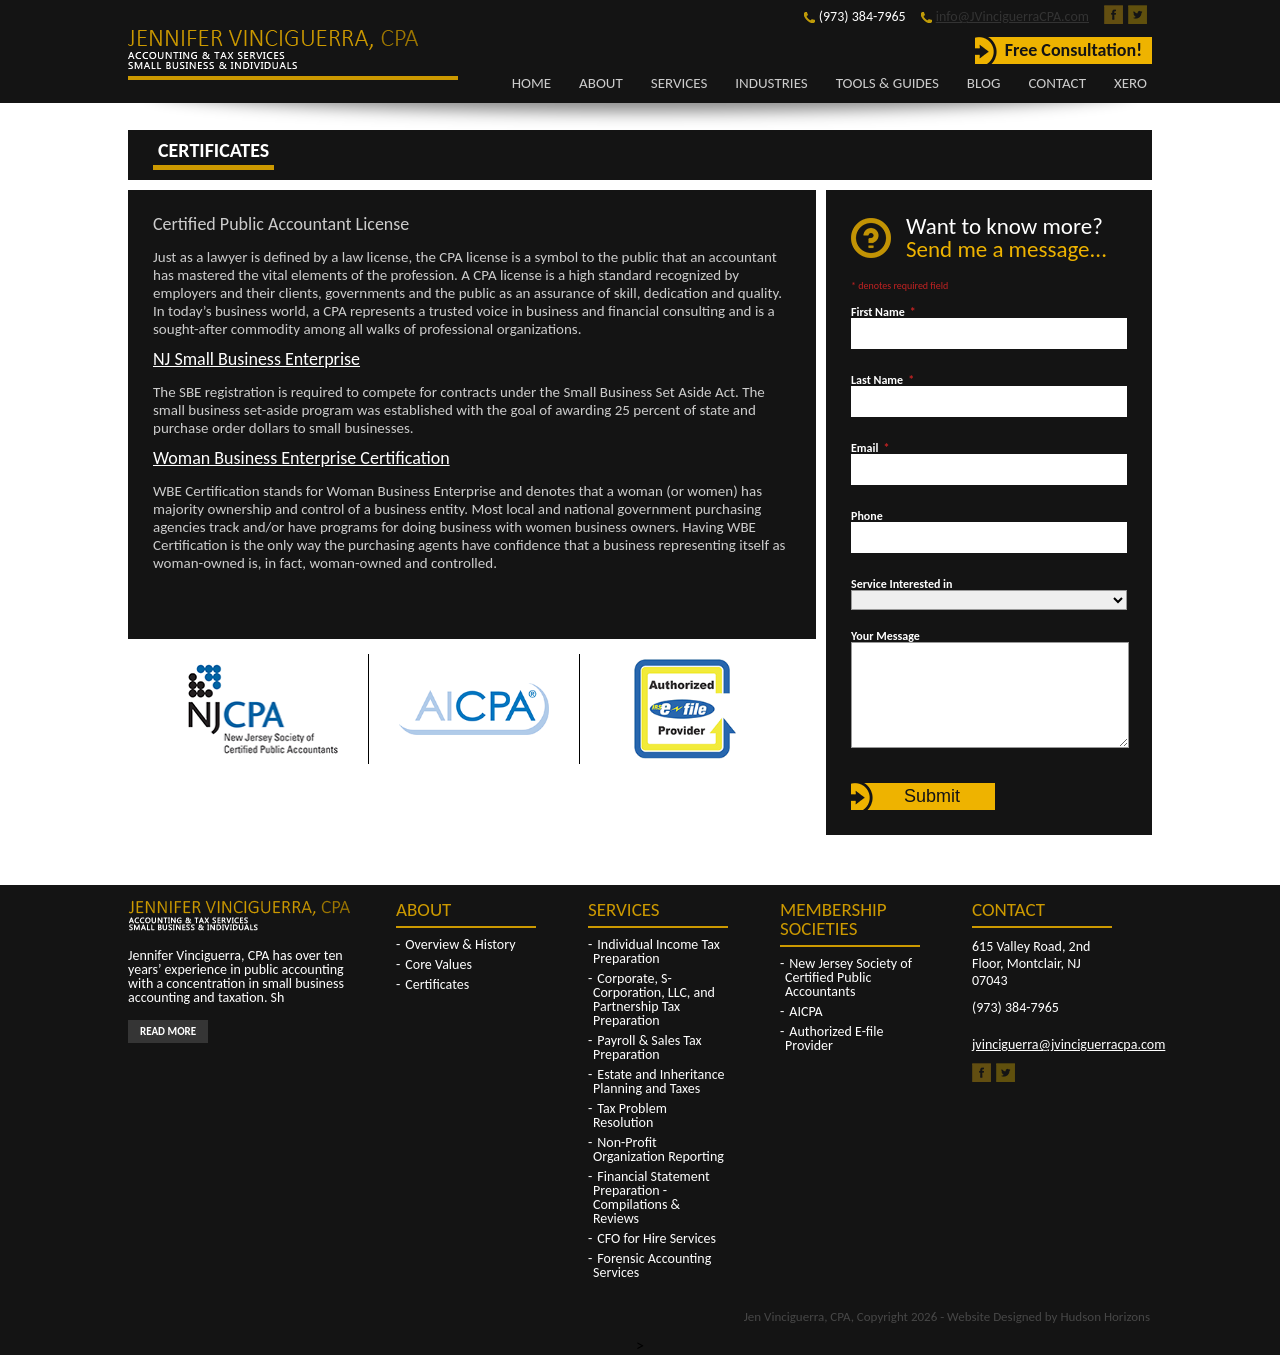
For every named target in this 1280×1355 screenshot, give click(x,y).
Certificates (437, 984)
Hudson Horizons (1105, 1316)
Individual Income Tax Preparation (656, 951)
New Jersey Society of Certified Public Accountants (848, 977)
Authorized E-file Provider (834, 1038)
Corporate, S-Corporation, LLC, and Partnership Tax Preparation (654, 999)
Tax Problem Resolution (630, 1115)
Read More (168, 1031)
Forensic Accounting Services (652, 1265)
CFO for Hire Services (656, 1238)
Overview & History (460, 944)
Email (870, 448)
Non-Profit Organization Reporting (658, 1149)
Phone (867, 516)
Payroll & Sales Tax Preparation (647, 1047)
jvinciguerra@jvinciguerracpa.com (1068, 1044)
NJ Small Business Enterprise (256, 359)
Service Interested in (901, 584)
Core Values (438, 964)
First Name (883, 312)
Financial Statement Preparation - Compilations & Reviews (651, 1197)
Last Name (882, 380)
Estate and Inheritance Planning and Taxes (659, 1081)
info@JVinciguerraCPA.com (1012, 16)
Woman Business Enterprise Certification (301, 458)
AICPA (805, 1011)
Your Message (885, 636)
